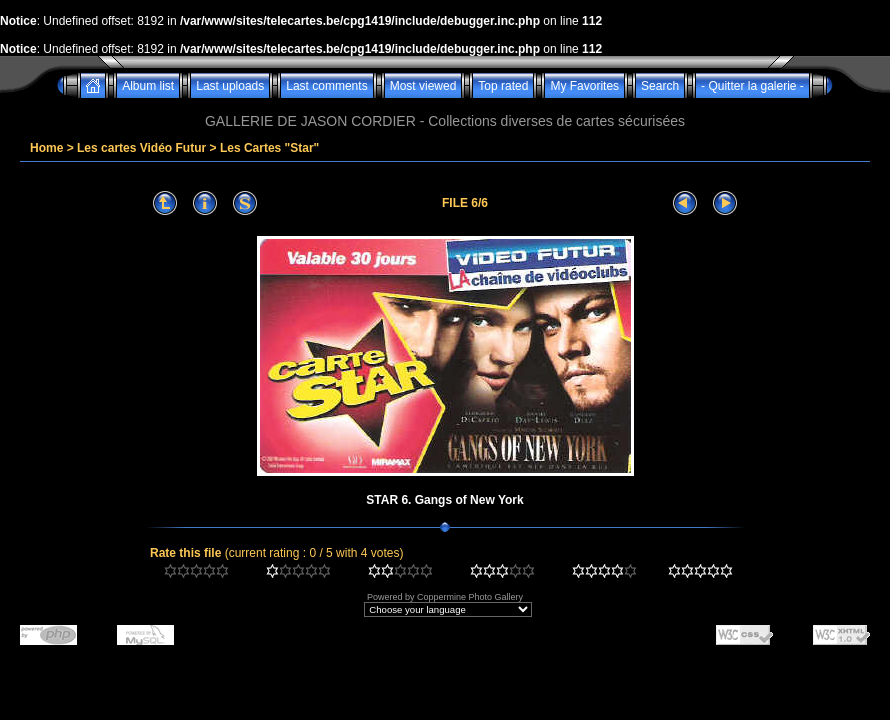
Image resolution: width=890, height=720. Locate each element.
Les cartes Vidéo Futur (141, 148)
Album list (148, 86)
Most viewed (423, 86)
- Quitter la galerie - (752, 86)
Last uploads (230, 86)
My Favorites (584, 86)
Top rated (503, 86)
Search (660, 86)
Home (46, 148)
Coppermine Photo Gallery (470, 597)
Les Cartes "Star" (269, 148)
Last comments (326, 86)
